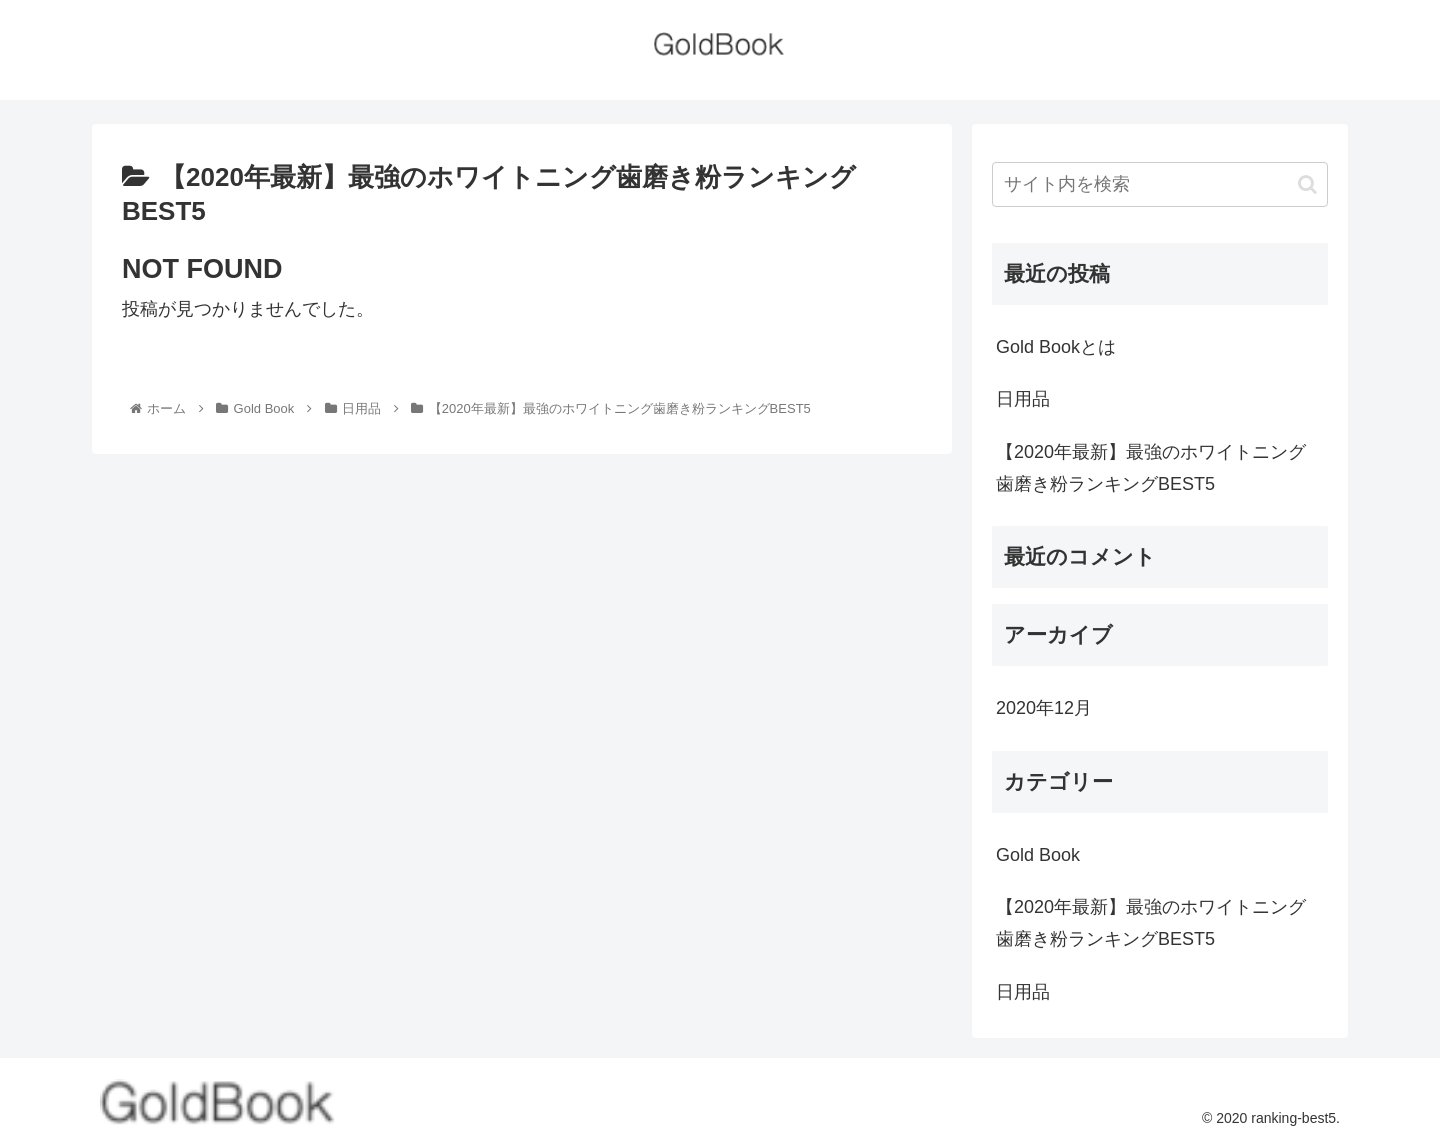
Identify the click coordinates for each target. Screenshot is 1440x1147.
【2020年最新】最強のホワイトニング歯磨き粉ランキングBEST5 (1151, 468)
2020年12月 (1044, 708)
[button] (1307, 184)
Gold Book (1038, 855)
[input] (1160, 184)
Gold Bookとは (1056, 347)
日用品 (1023, 399)
